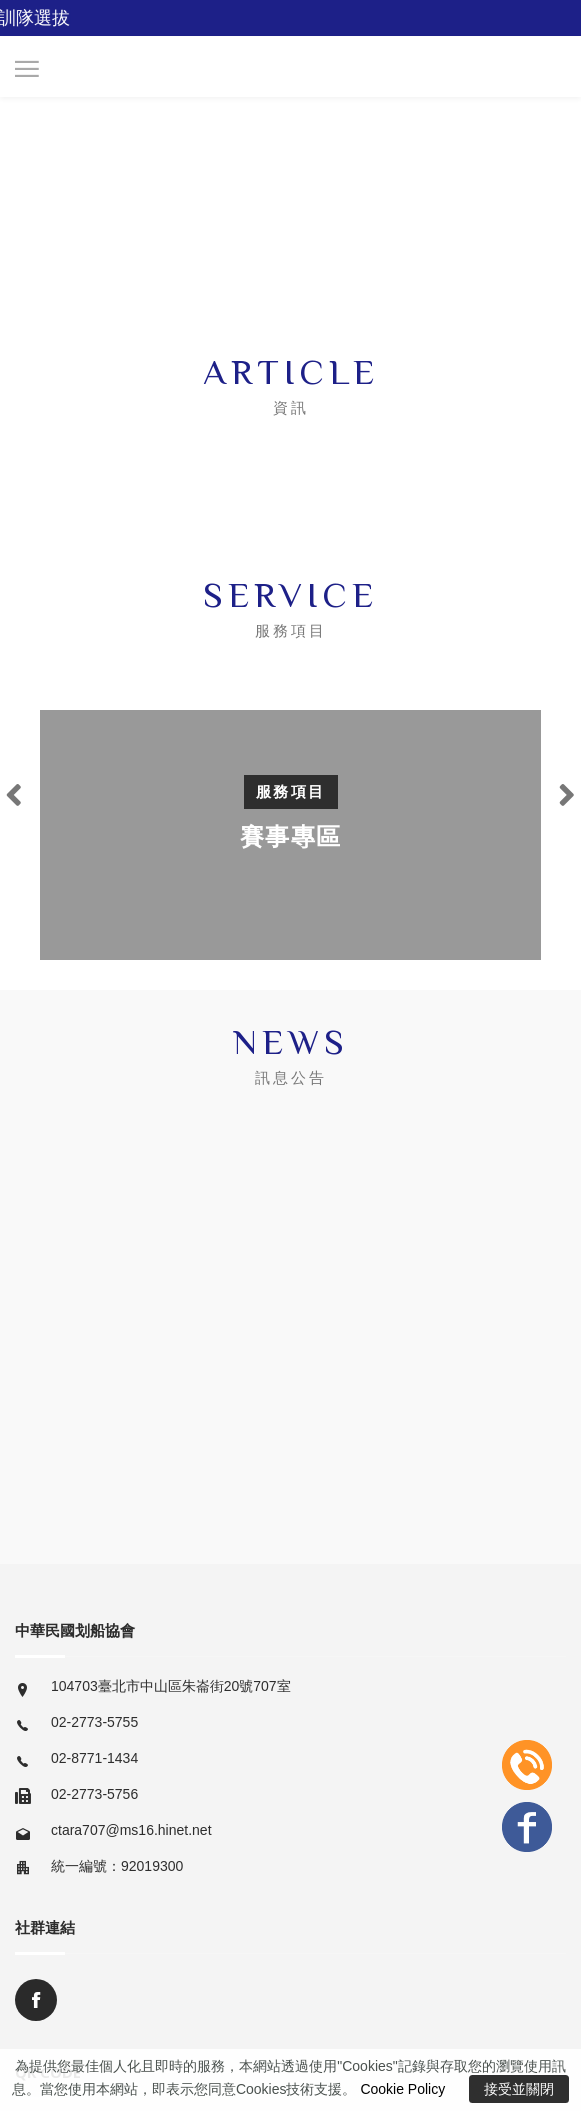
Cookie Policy (402, 2089)
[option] (290, 835)
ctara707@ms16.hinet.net (131, 1830)
